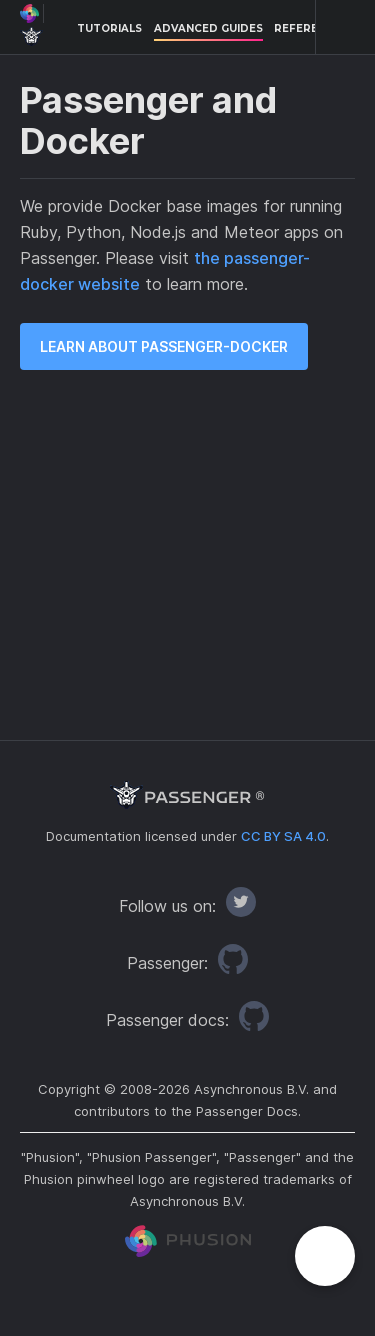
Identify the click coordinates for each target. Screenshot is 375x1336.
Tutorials (109, 28)
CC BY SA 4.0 (283, 836)
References (311, 28)
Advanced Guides (208, 28)
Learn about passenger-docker (164, 346)
